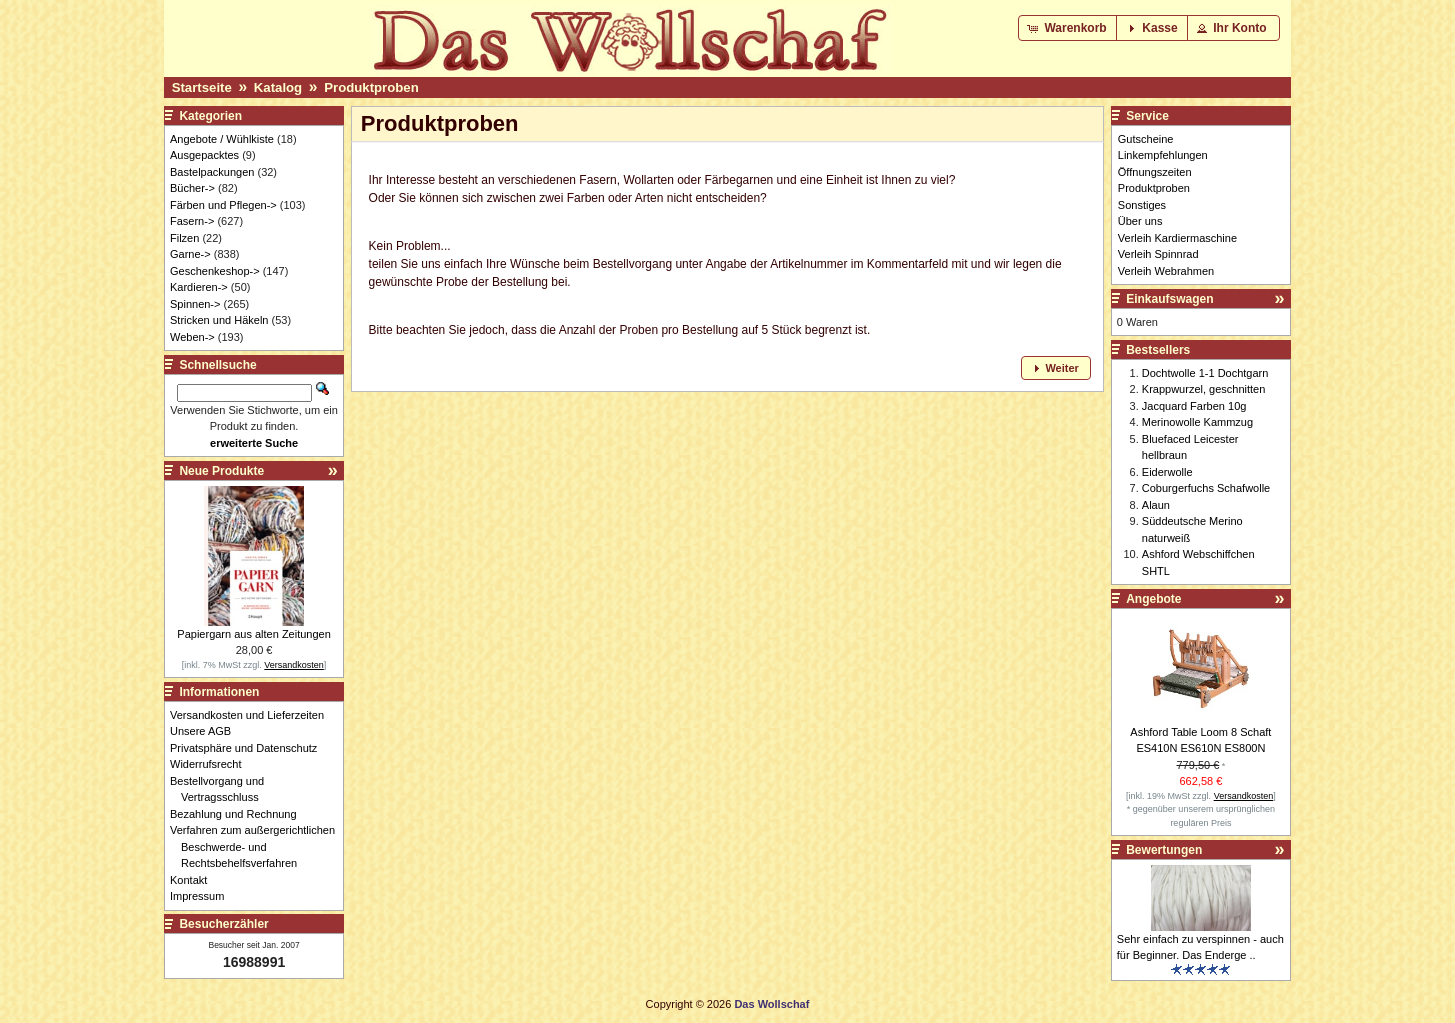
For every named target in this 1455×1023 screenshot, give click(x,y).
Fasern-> (192, 221)
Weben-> (192, 337)
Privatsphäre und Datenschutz (249, 748)
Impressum (202, 896)
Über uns (1140, 221)
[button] (1068, 28)
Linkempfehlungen (1163, 155)
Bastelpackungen (212, 172)
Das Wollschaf (771, 1004)
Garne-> (190, 254)
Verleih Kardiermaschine (1177, 238)
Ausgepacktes (204, 155)
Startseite (202, 87)
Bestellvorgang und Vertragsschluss (222, 789)
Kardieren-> (199, 287)
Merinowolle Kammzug (1197, 422)
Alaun (1156, 505)
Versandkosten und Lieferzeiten (252, 715)
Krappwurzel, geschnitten (1204, 389)
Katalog (278, 87)
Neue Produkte (221, 471)
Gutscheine (1146, 139)
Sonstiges (1142, 205)
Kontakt (194, 880)
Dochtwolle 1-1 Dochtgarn (1205, 373)
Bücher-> (192, 188)
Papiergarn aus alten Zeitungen (254, 634)
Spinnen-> (195, 304)
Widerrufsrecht (211, 764)
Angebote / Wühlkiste (222, 139)
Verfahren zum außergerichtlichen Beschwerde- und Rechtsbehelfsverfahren (258, 846)
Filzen (184, 238)
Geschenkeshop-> (215, 271)
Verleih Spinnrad (1158, 254)
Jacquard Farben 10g (1194, 406)
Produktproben (371, 87)
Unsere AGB (206, 731)
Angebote (1153, 599)
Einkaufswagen (1169, 299)
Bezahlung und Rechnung (239, 814)
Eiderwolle (1167, 472)
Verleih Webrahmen (1166, 271)
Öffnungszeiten (1155, 172)
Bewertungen (1164, 850)
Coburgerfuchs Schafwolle (1206, 488)
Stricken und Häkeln (219, 320)
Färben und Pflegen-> (223, 205)
